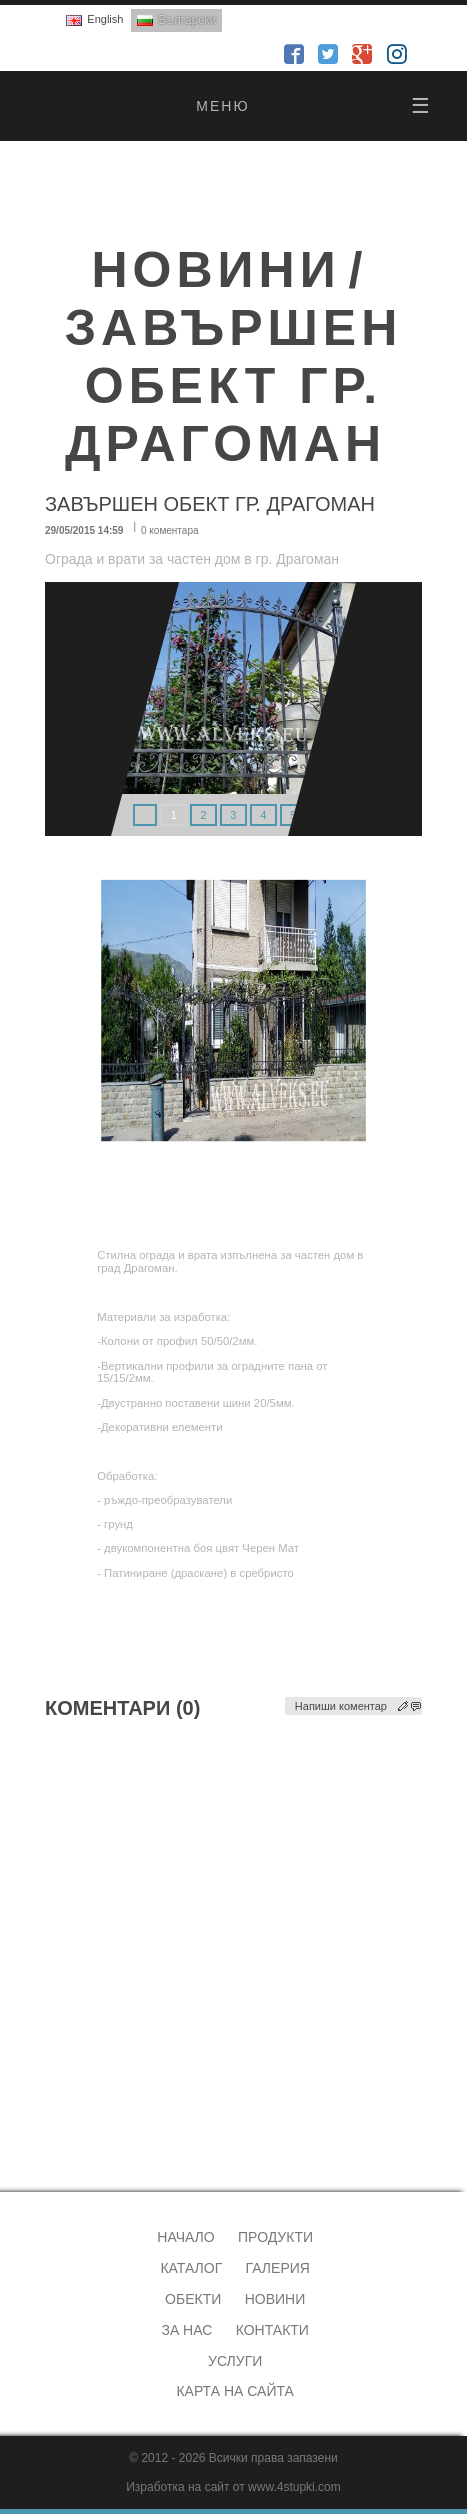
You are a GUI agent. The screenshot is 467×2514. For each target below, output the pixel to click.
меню (314, 106)
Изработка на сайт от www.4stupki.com (233, 2487)
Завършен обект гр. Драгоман (234, 386)
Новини (275, 2299)
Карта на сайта (234, 2391)
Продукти (275, 2237)
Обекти (193, 2299)
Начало (185, 2237)
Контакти (272, 2330)
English (105, 19)
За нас (186, 2330)
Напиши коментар (341, 1706)
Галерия (278, 2268)
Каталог (191, 2268)
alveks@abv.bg (75, 2117)
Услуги (235, 2361)
